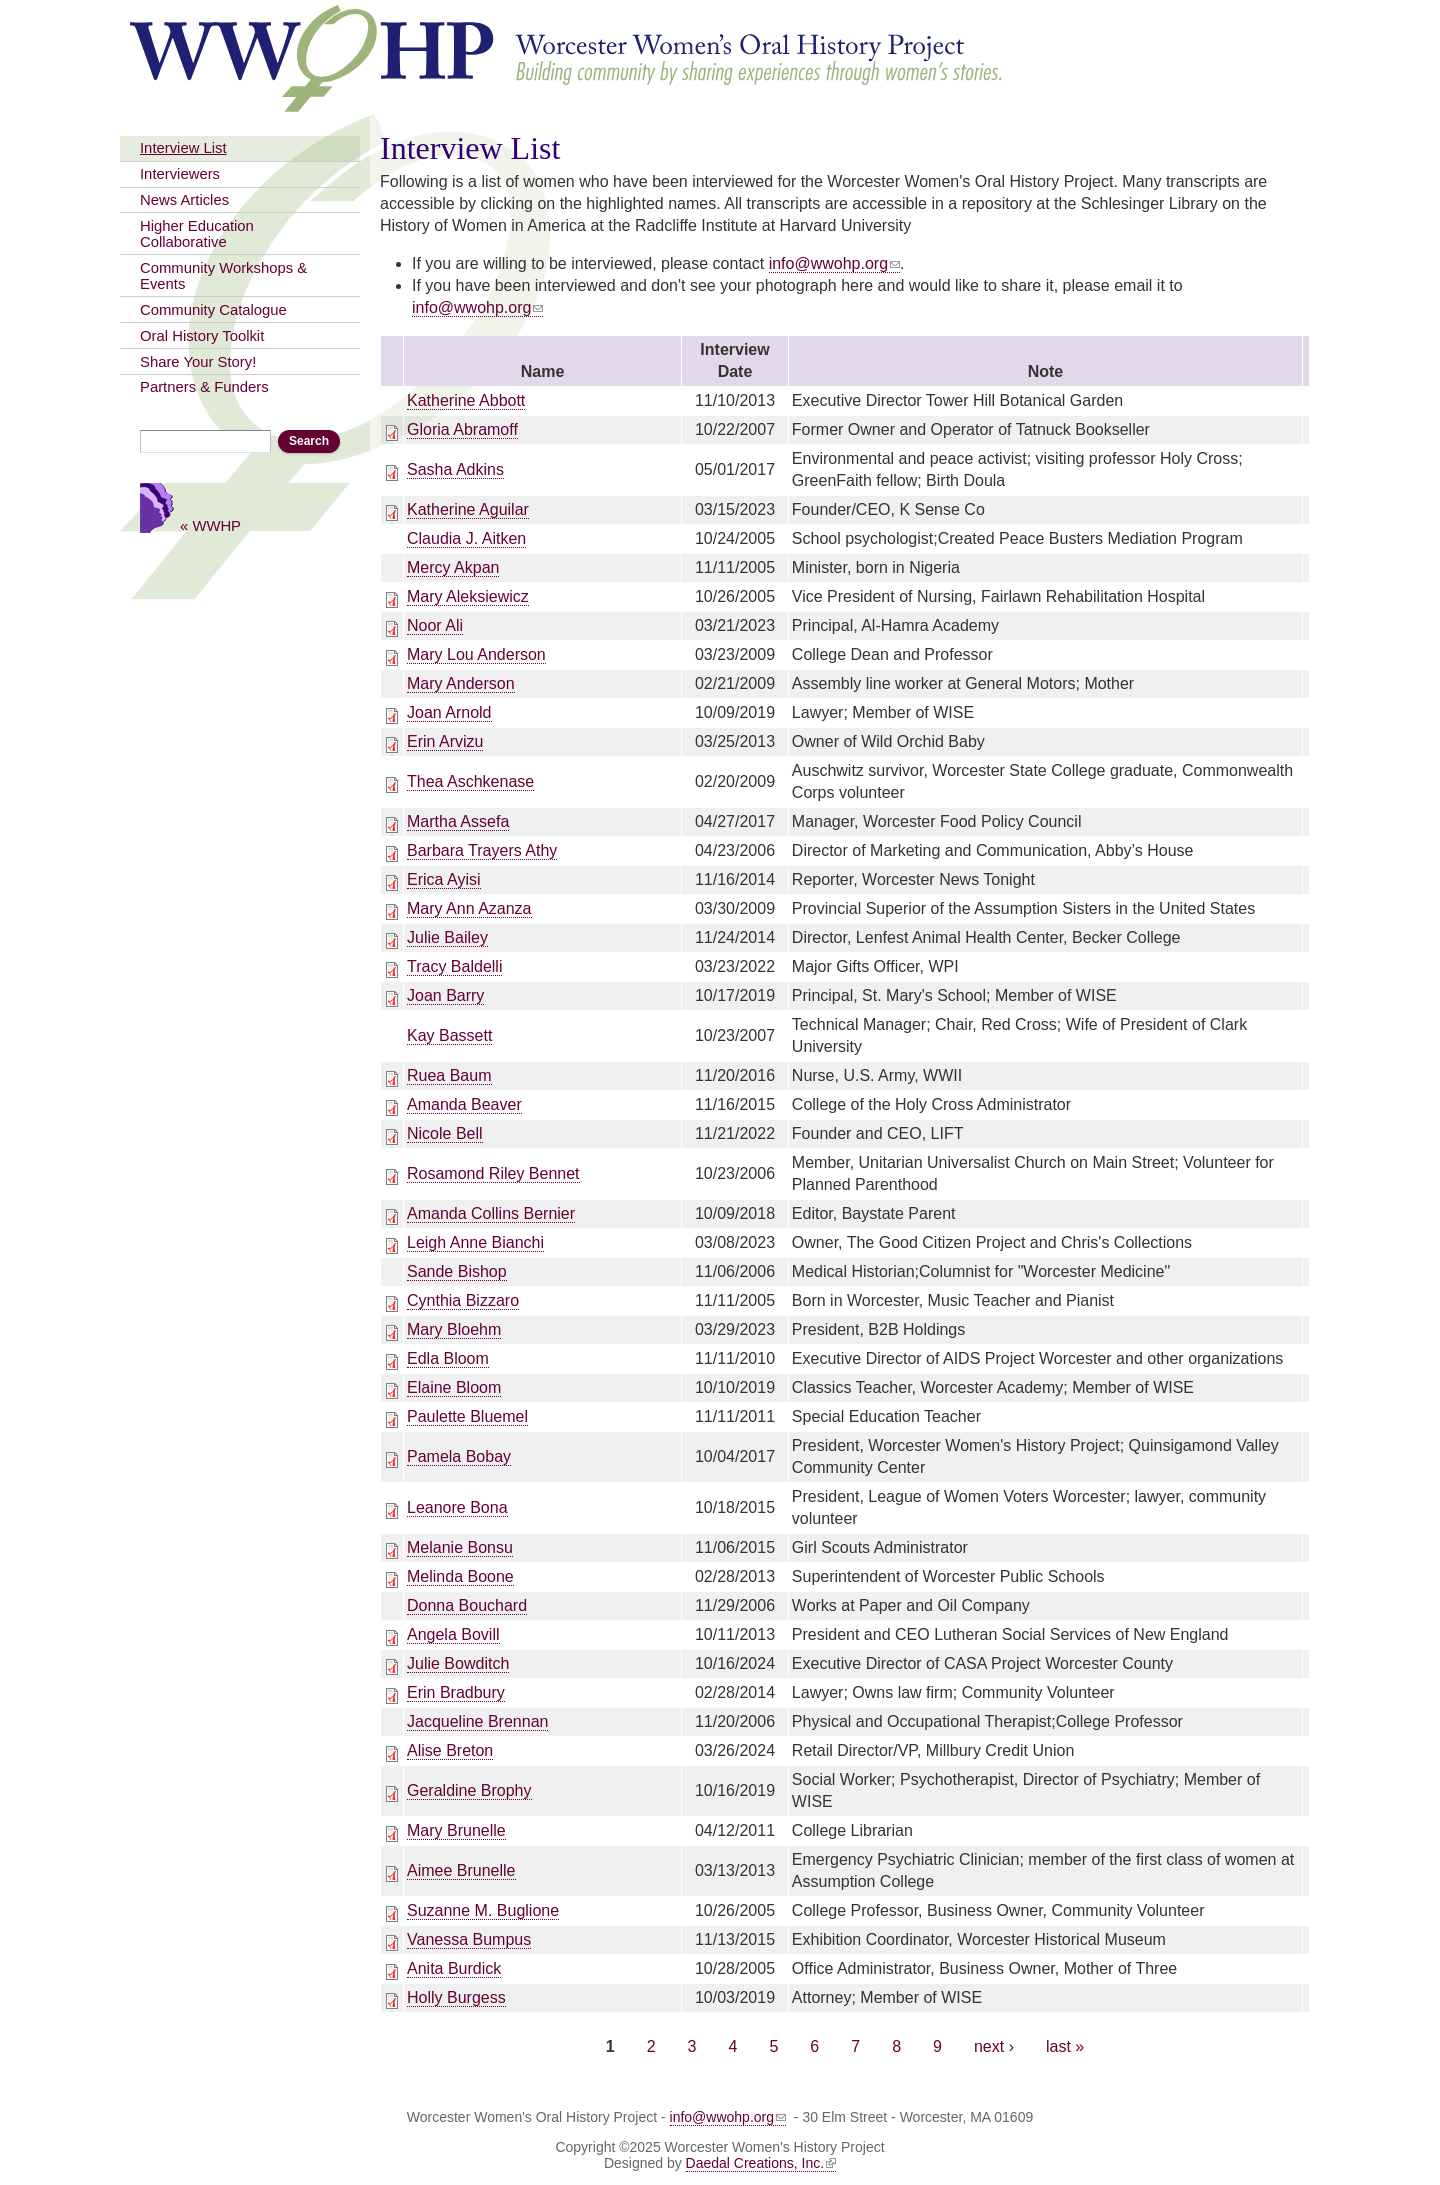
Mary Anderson (461, 683)
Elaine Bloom (454, 1387)
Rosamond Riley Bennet (493, 1173)
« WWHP (210, 525)
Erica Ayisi (444, 879)
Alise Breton (450, 1750)
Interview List (183, 148)
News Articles (184, 200)
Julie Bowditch (458, 1663)
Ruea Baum (449, 1075)
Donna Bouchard (467, 1605)
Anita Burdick (454, 1968)
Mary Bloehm (454, 1329)
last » (1065, 2046)
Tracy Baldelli (454, 966)
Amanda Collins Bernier (491, 1213)
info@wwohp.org (834, 263)
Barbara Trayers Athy (482, 850)
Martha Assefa (458, 821)
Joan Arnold (449, 712)
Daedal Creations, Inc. (761, 2163)
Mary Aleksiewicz (468, 596)
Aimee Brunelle (461, 1870)
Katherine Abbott (466, 400)
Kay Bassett (449, 1035)
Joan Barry (445, 995)
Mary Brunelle (456, 1830)
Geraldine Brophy (469, 1790)
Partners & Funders (204, 387)
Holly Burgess (456, 1997)
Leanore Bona (457, 1507)
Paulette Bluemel (467, 1416)
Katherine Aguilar (468, 509)
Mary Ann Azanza (469, 908)
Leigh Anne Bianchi (475, 1242)
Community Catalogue (213, 310)
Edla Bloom (448, 1358)
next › (994, 2046)
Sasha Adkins (455, 469)
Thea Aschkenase (470, 781)
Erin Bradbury (456, 1692)
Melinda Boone (460, 1576)
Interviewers (180, 174)
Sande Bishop (457, 1271)
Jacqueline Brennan (477, 1721)
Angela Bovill (453, 1634)
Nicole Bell (445, 1133)
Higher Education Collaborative (197, 234)
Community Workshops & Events (223, 276)
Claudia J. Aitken (466, 538)
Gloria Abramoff (462, 429)
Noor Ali (435, 625)
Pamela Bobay (459, 1456)
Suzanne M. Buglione (483, 1910)
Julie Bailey (447, 937)
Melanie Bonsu (460, 1547)
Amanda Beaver (464, 1104)
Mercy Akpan (453, 567)
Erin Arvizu (445, 741)
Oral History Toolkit (202, 336)
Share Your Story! (198, 362)
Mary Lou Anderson (476, 654)
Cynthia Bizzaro (463, 1300)
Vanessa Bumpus (469, 1939)
